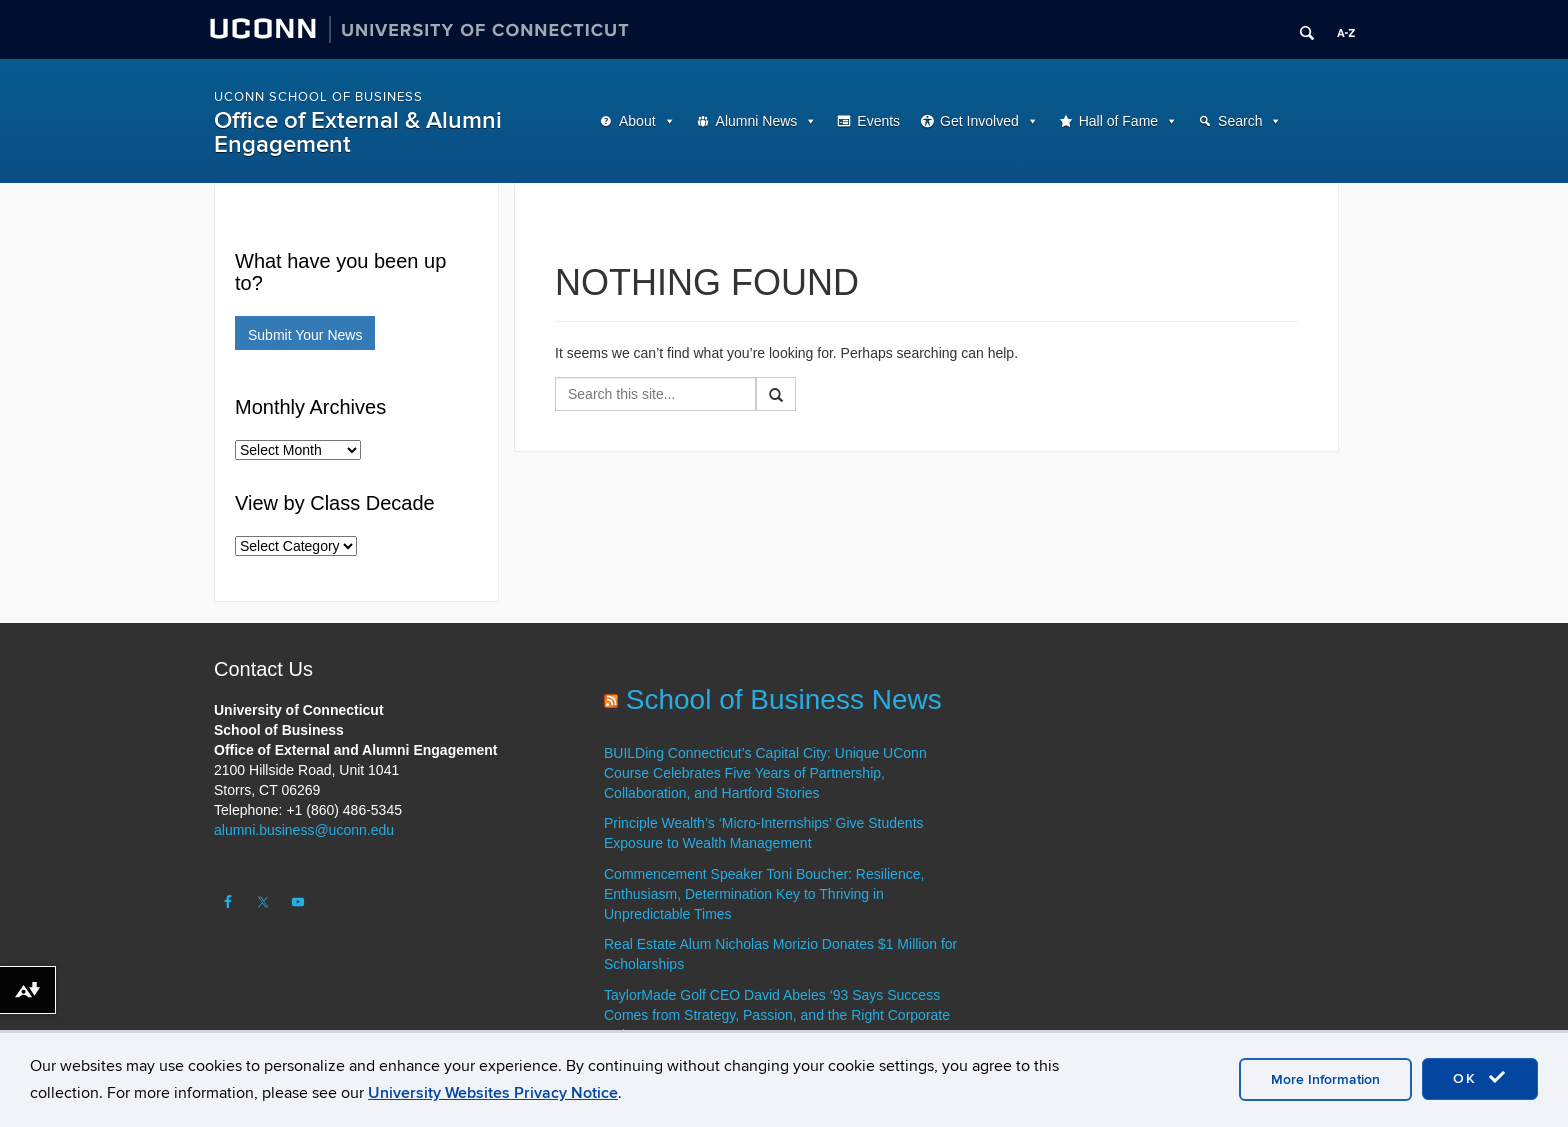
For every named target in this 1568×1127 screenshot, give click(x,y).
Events (878, 121)
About (637, 121)
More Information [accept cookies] (1325, 1079)
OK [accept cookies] (1480, 1078)
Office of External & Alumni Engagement (358, 132)
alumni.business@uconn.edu (304, 830)
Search (1240, 121)
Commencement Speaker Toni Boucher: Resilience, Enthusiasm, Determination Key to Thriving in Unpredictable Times (764, 894)
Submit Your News (305, 335)
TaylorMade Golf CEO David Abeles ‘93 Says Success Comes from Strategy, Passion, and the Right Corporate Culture (777, 1015)
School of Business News (784, 699)
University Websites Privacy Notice (493, 1093)
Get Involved (979, 121)
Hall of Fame (1118, 121)
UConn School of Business (318, 97)
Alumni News (757, 121)
